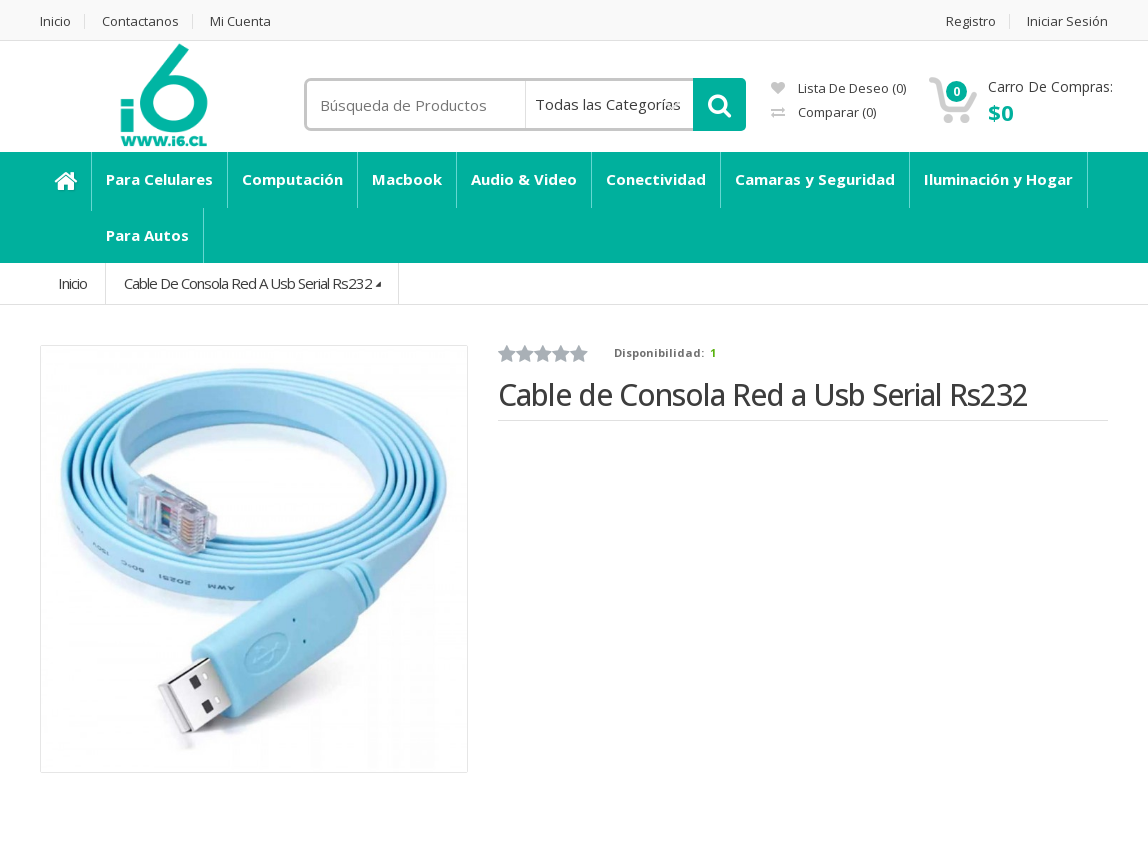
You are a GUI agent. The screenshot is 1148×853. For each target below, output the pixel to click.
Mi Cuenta (240, 21)
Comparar (823, 112)
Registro (971, 21)
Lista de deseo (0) (838, 88)
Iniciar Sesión (1067, 21)
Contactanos (140, 21)
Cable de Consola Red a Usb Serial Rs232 (248, 283)
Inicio (55, 21)
